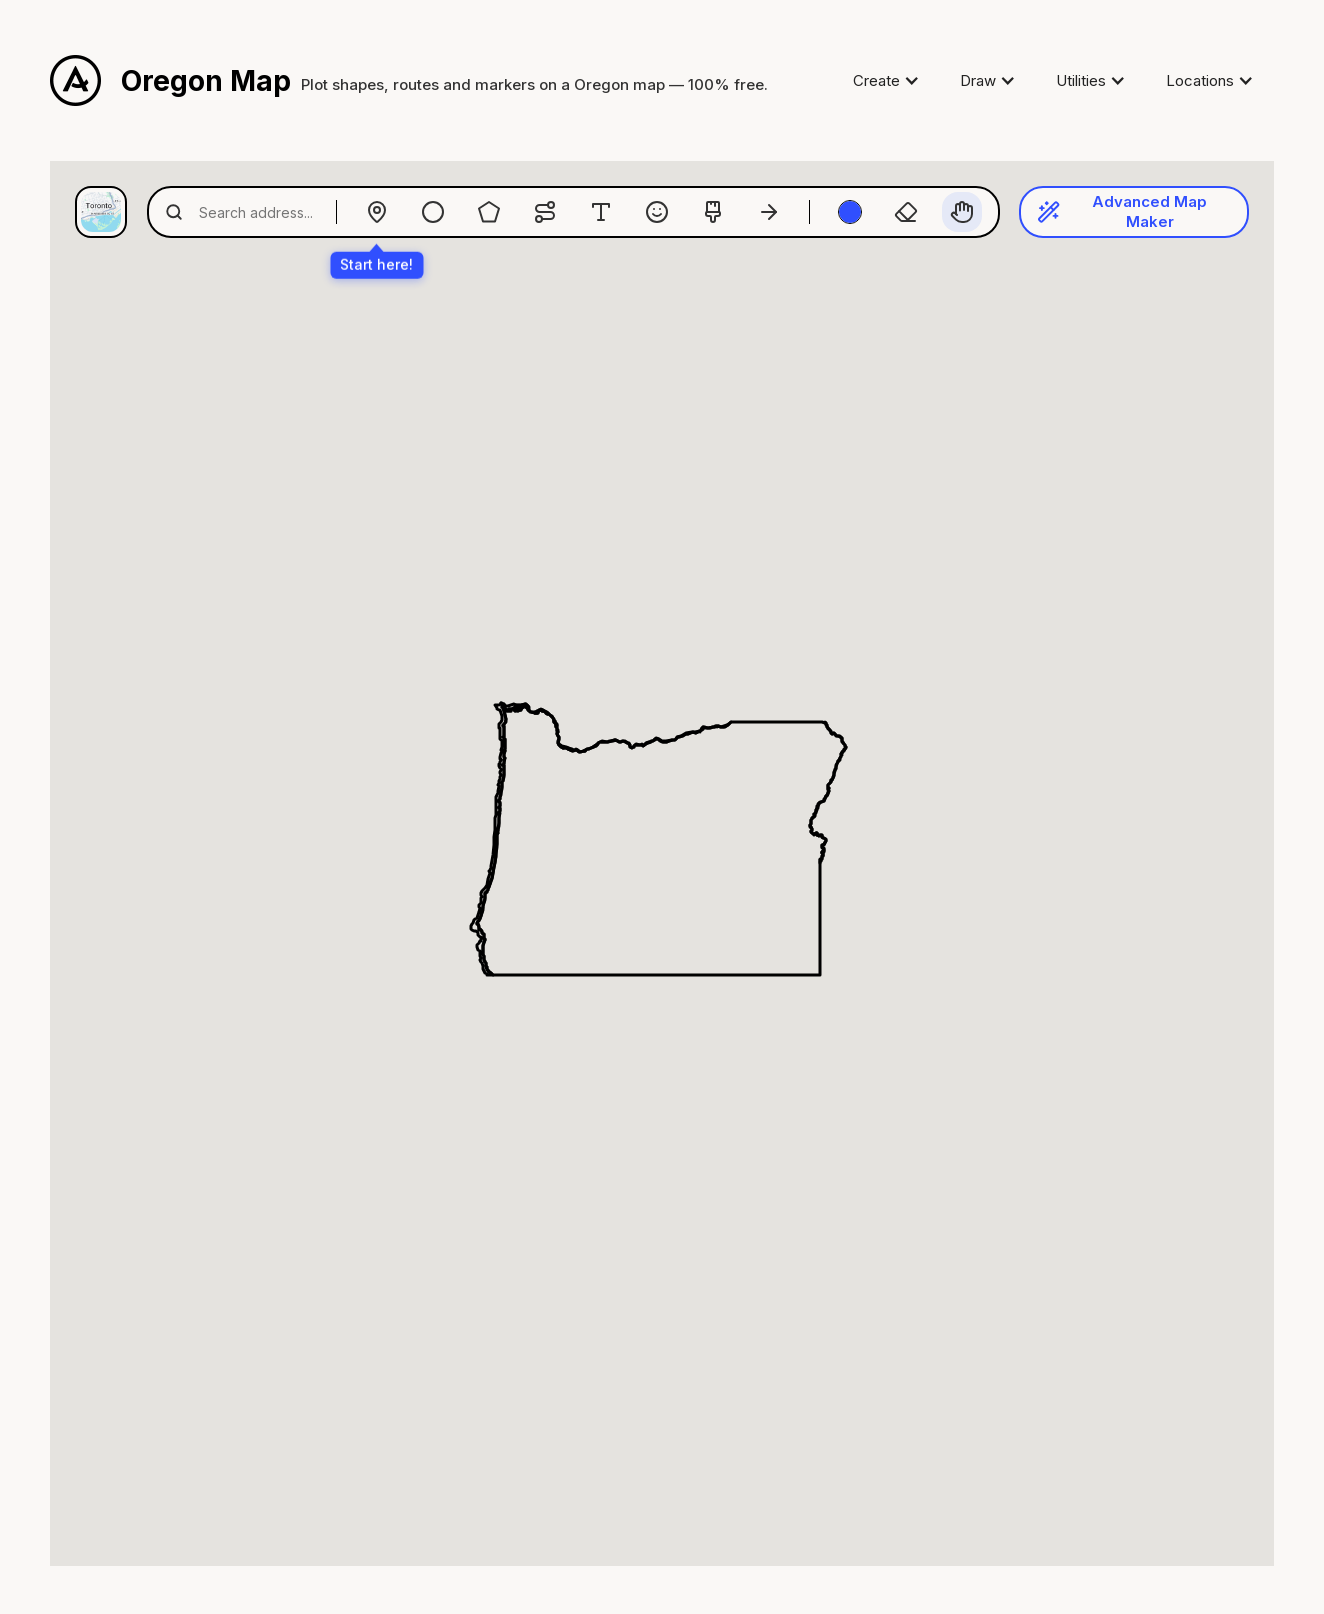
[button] (886, 81)
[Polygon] (489, 212)
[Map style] (101, 212)
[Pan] (962, 212)
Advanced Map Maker (1122, 211)
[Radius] (433, 212)
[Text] (601, 212)
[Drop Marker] (377, 212)
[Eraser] (906, 212)
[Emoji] (657, 212)
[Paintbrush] (713, 212)
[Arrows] (769, 212)
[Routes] (545, 212)
